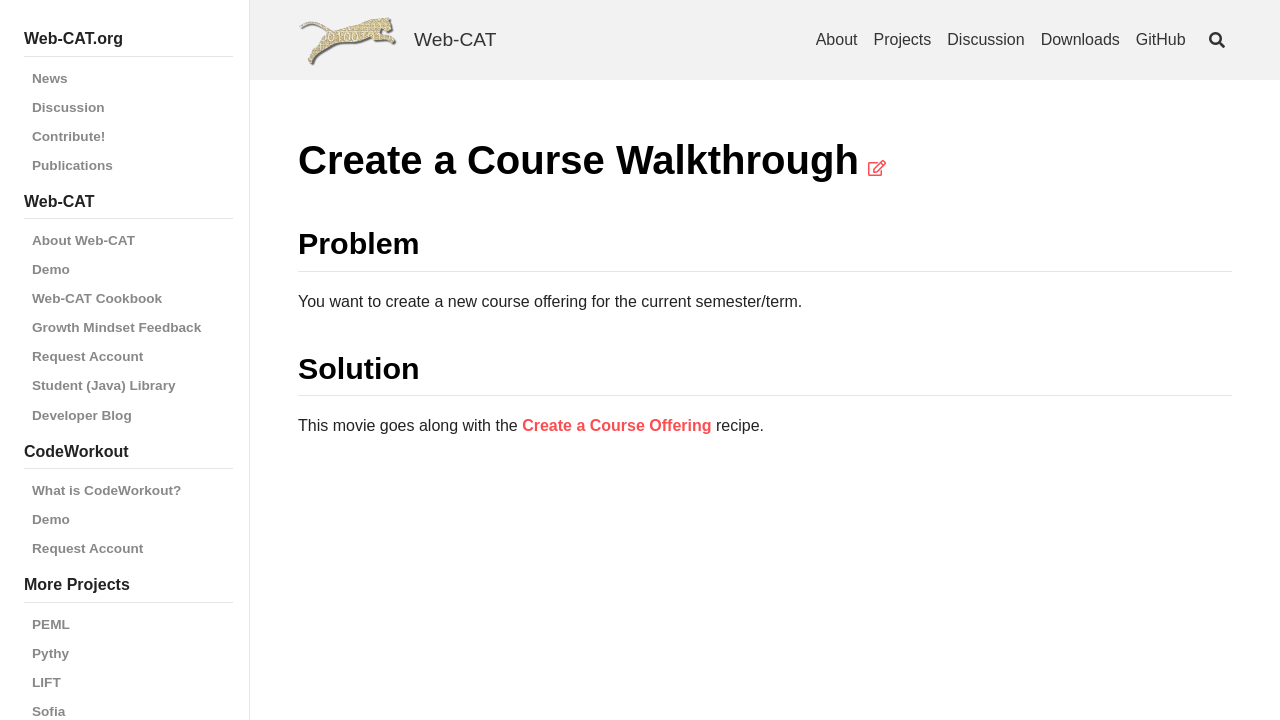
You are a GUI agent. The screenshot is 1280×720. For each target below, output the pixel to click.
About (837, 39)
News (50, 78)
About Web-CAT (83, 240)
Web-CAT (455, 39)
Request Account (87, 356)
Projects (903, 39)
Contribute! (68, 136)
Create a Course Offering (616, 425)
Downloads (1080, 39)
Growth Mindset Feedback (116, 327)
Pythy (50, 653)
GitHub (1161, 39)
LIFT (46, 682)
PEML (51, 624)
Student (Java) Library (104, 385)
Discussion (68, 107)
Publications (72, 165)
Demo (51, 269)
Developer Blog (82, 415)
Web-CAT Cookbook (97, 298)
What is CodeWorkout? (106, 490)
